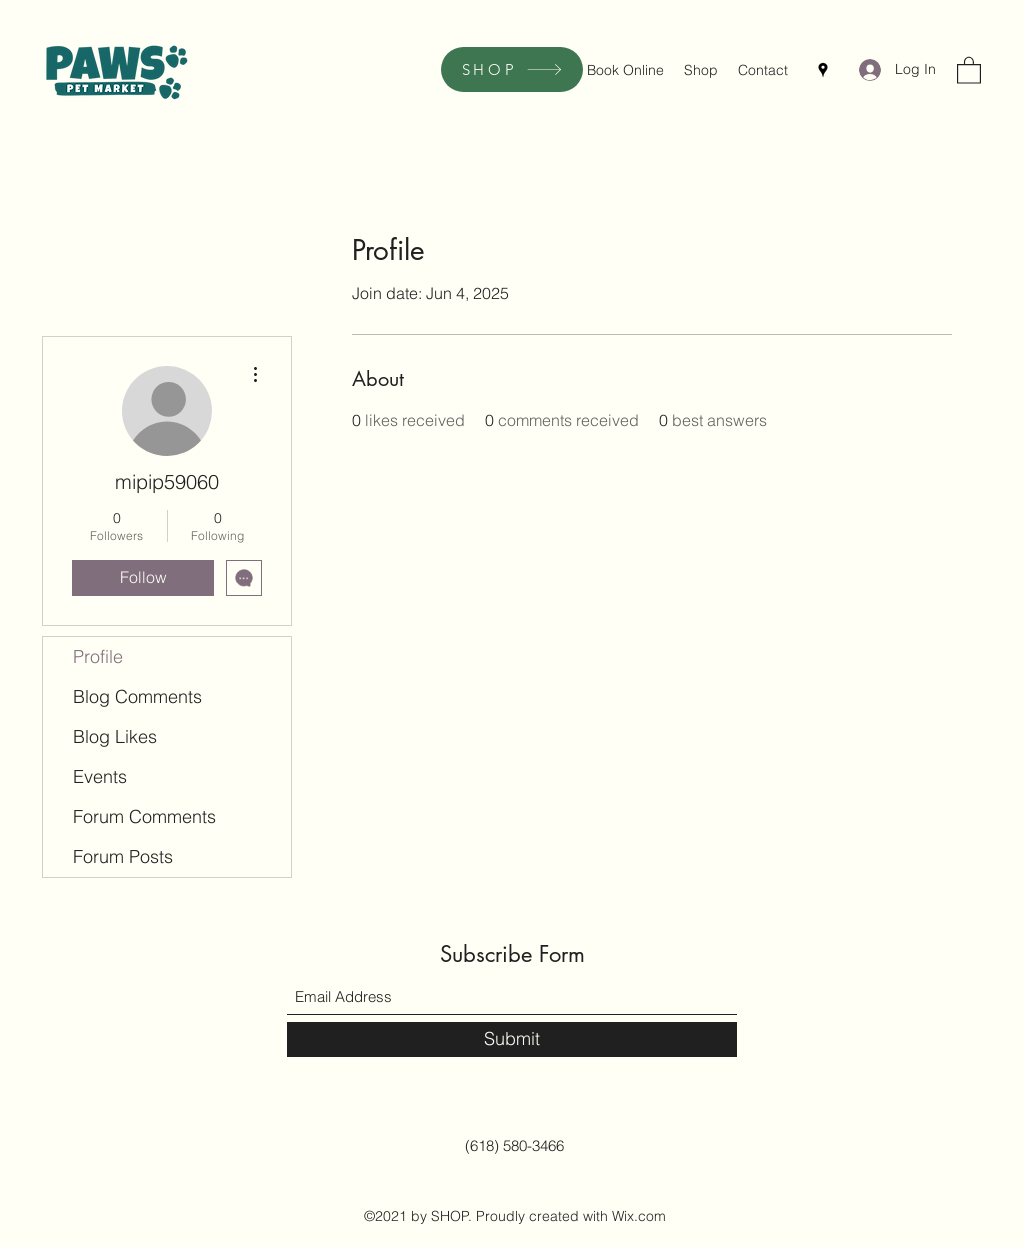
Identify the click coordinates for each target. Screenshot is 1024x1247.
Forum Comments (144, 816)
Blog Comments (137, 696)
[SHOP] (512, 69)
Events (100, 776)
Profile (98, 656)
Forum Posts (123, 856)
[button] (969, 69)
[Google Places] (823, 70)
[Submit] (512, 1039)
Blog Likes (115, 736)
